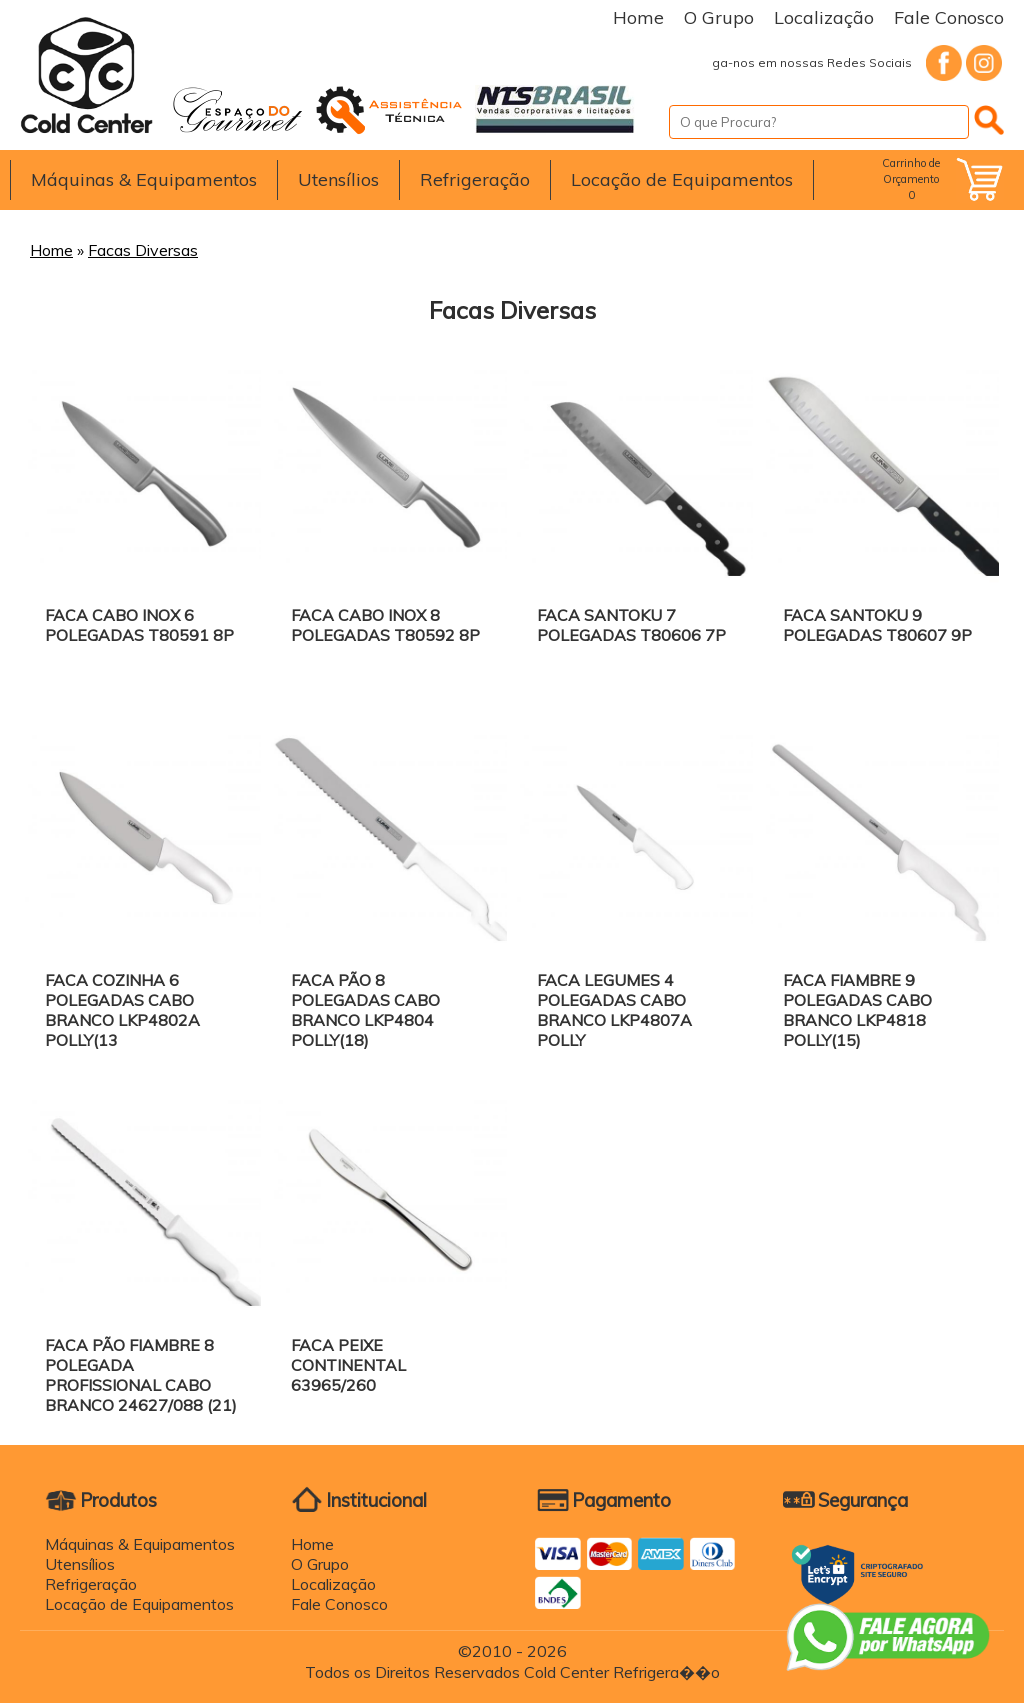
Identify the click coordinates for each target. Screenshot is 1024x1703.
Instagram (984, 63)
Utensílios (338, 179)
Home (638, 17)
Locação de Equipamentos (682, 179)
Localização (824, 17)
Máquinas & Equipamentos (144, 179)
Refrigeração (475, 179)
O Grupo (719, 17)
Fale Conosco (949, 17)
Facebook (944, 63)
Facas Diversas (143, 250)
